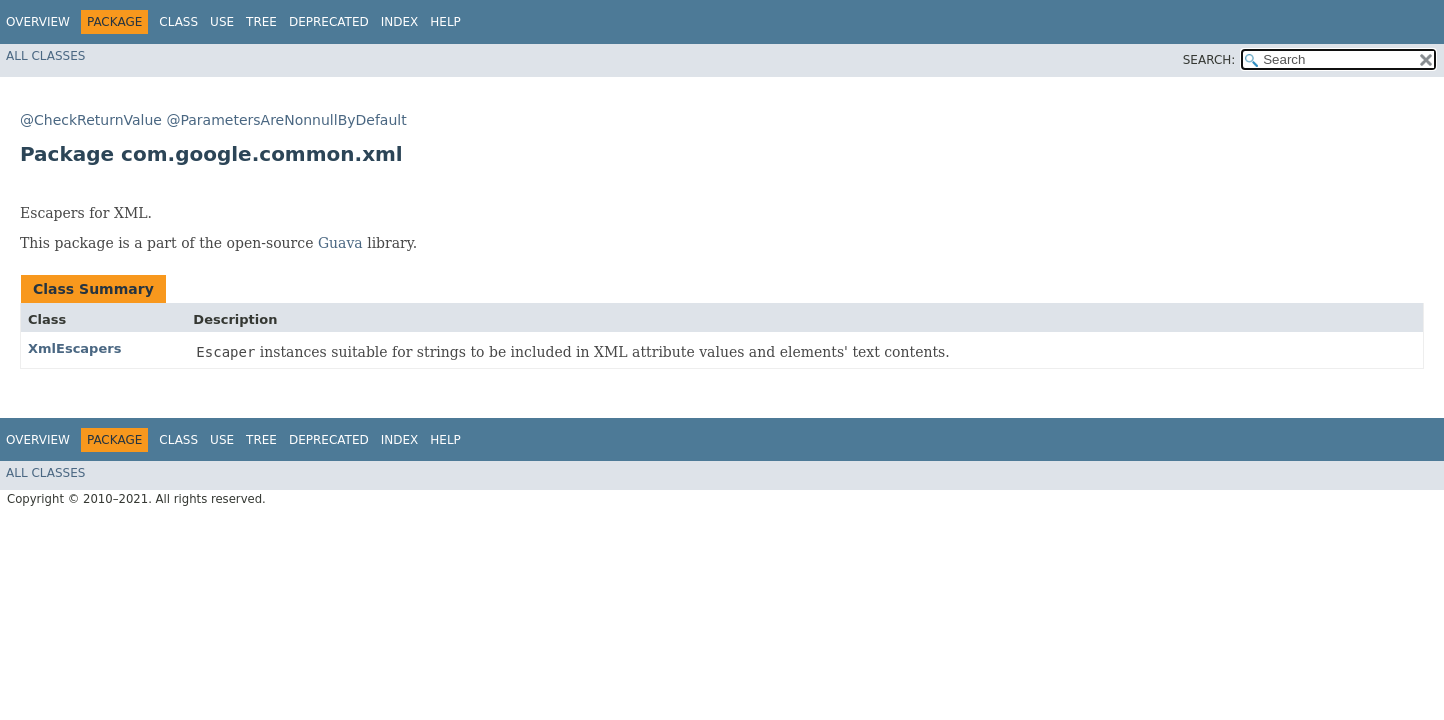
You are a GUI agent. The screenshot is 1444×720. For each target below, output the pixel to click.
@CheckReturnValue (91, 120)
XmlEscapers (74, 348)
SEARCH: (1209, 60)
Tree (261, 22)
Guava (340, 243)
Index (400, 22)
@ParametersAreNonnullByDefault (286, 120)
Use (222, 22)
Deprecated (329, 22)
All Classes (45, 56)
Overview (38, 22)
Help (445, 22)
